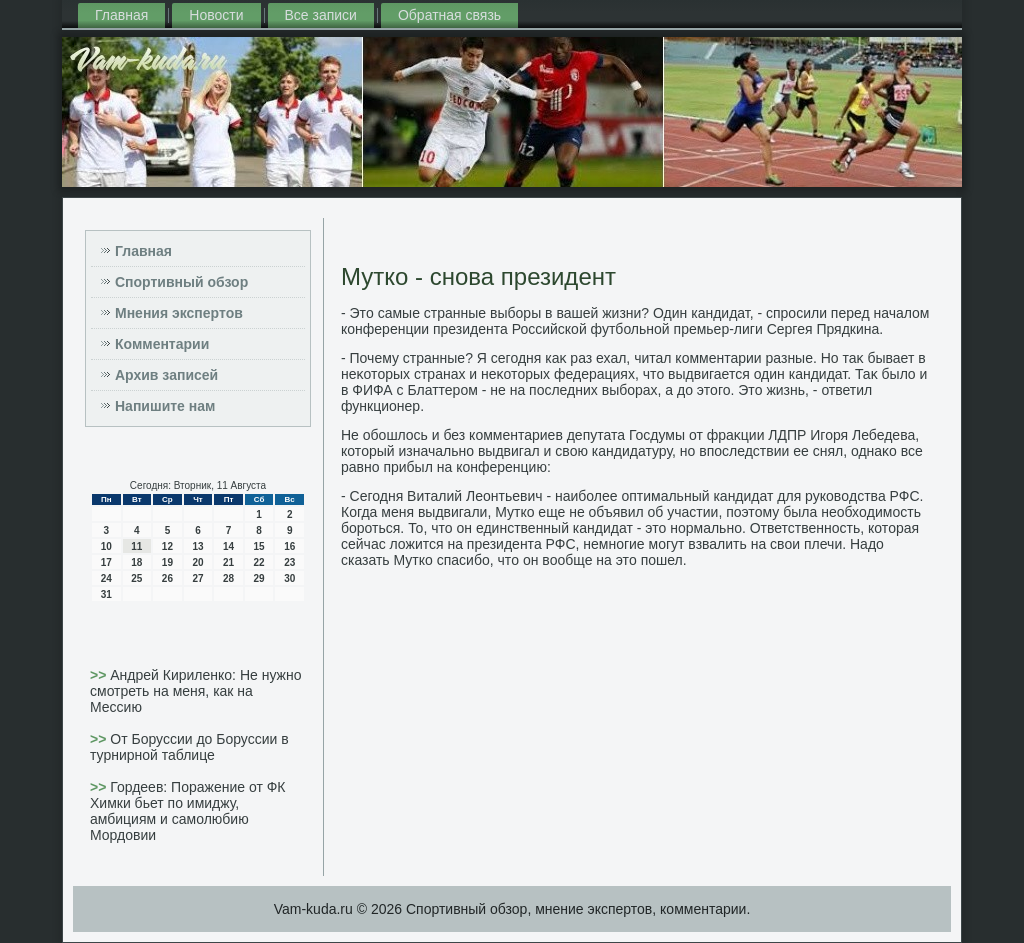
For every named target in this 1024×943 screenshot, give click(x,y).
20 (197, 562)
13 (197, 546)
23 (289, 562)
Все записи (321, 15)
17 (106, 562)
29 (259, 578)
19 (167, 562)
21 (228, 562)
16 (289, 546)
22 (259, 562)
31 (106, 594)
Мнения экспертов (179, 313)
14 (228, 546)
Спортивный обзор (181, 282)
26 (167, 578)
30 (289, 578)
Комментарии (162, 344)
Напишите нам (165, 406)
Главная (121, 15)
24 (106, 578)
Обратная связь (449, 15)
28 (228, 578)
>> (100, 675)
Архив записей (166, 375)
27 (197, 578)
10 (106, 546)
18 (136, 562)
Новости (216, 15)
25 (136, 578)
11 (136, 546)
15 (259, 546)
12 (167, 546)
